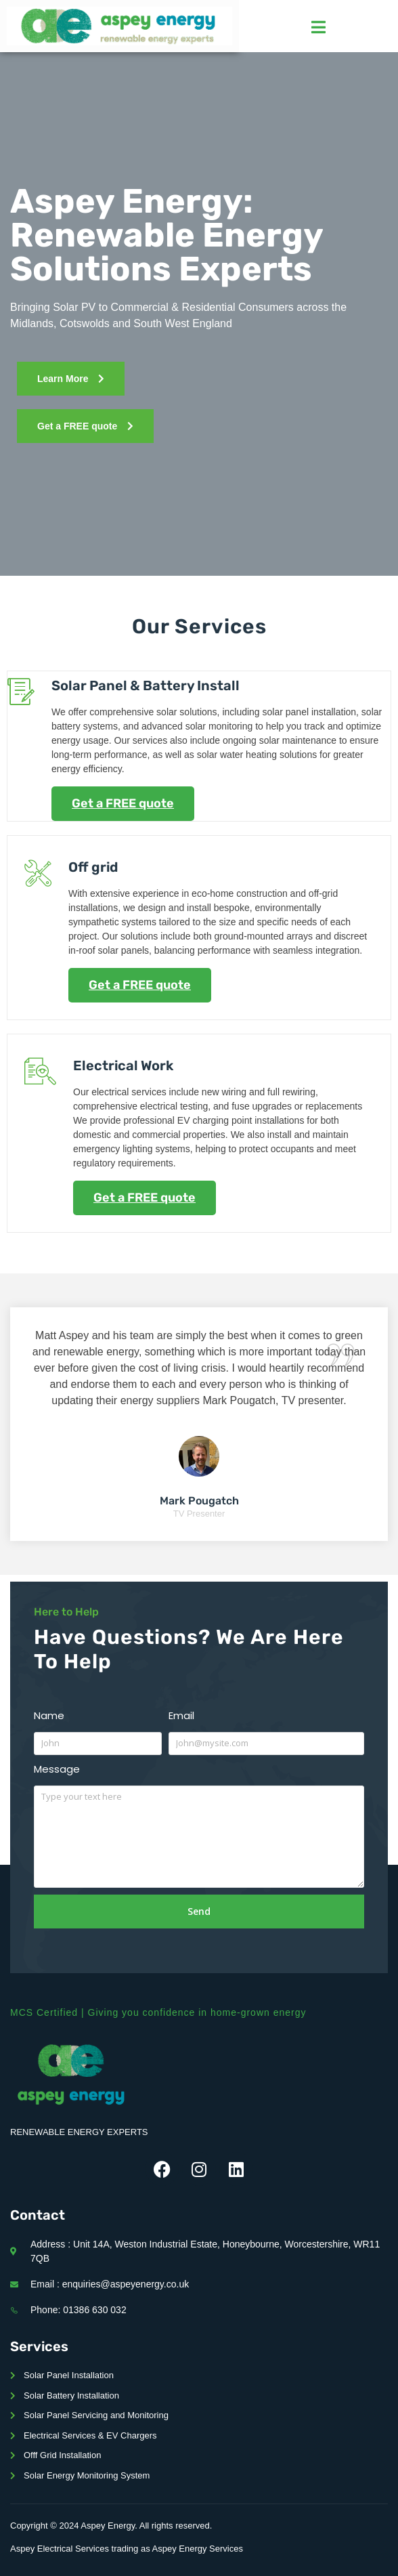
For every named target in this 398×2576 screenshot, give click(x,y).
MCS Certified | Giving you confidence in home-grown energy (158, 2012)
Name (49, 1715)
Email (181, 1715)
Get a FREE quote (123, 803)
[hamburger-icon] (318, 27)
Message (57, 1769)
